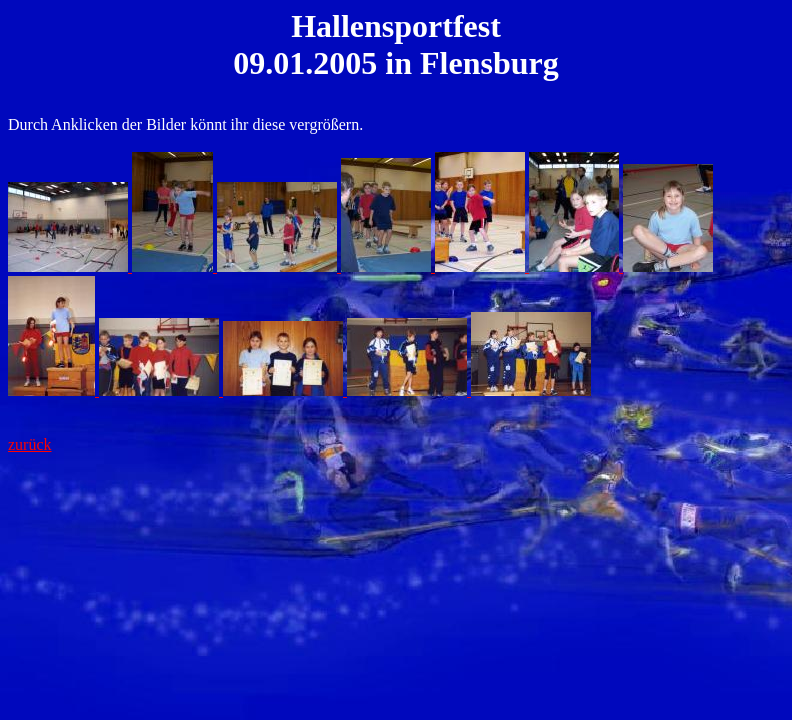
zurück (30, 444)
